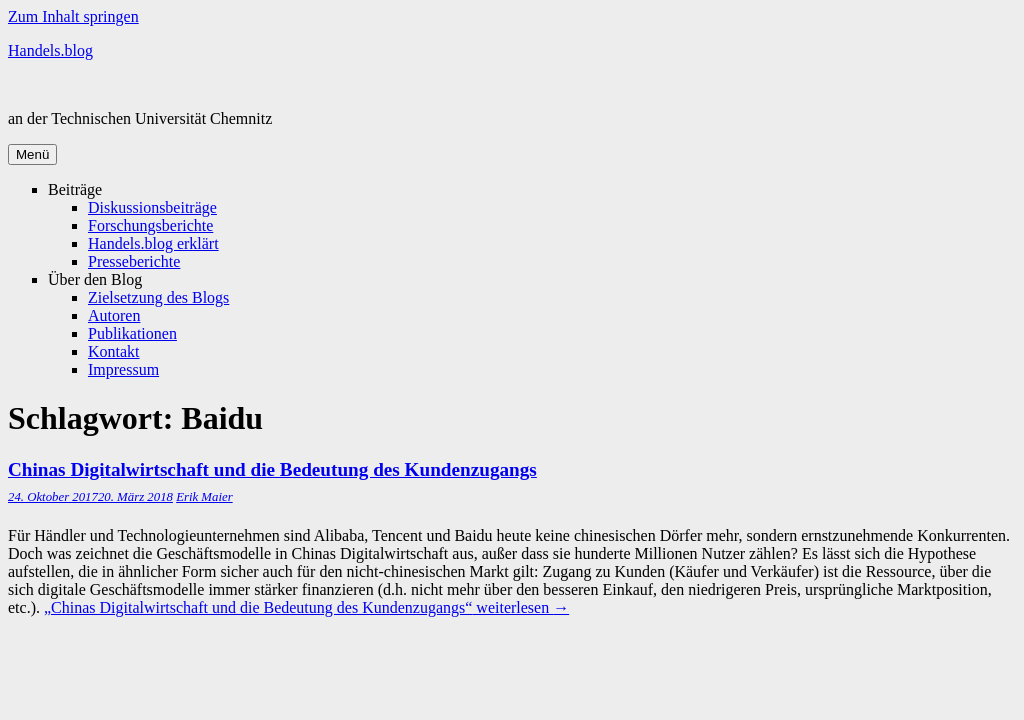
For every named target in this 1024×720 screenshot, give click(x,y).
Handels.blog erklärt (153, 243)
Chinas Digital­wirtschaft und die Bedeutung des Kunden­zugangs (272, 469)
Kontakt (114, 351)
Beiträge (75, 189)
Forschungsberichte (150, 225)
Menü (32, 154)
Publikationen (132, 333)
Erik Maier (204, 497)
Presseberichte (134, 261)
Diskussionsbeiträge (152, 207)
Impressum (123, 369)
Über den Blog (95, 279)
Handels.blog (50, 50)
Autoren (114, 315)
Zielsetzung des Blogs (158, 297)
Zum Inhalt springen (73, 16)
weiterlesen (306, 607)
